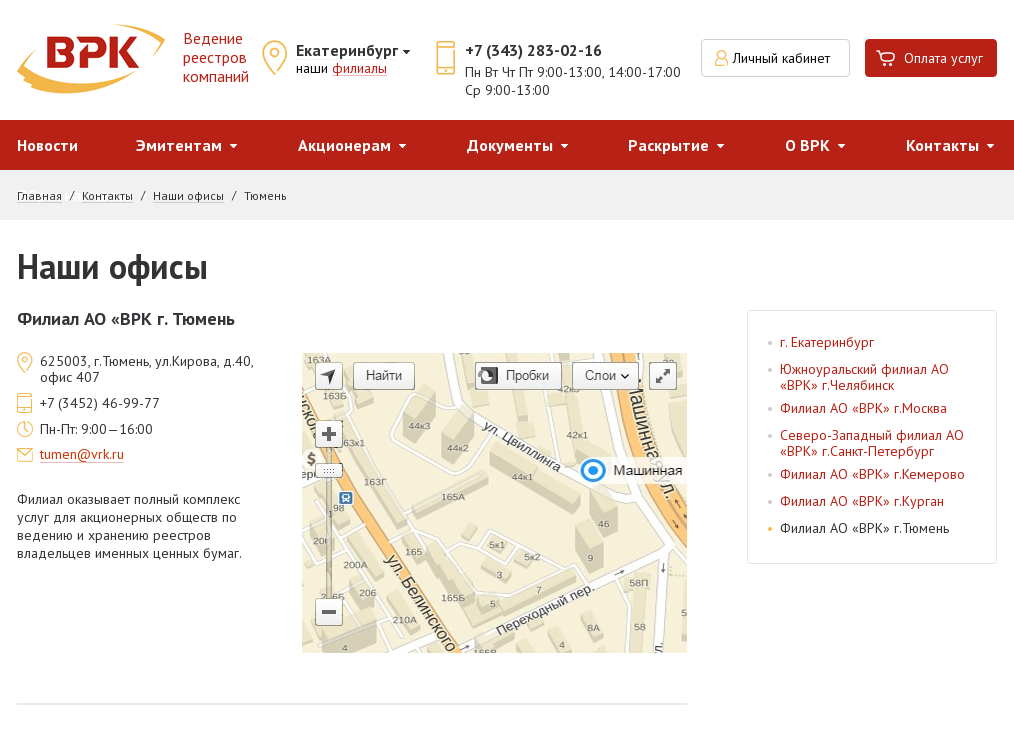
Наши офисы (188, 196)
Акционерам (344, 145)
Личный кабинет (781, 58)
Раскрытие (668, 145)
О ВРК (807, 145)
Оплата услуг (943, 58)
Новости (47, 145)
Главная (39, 196)
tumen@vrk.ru (82, 455)
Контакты (107, 196)
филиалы (359, 69)
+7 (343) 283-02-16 (533, 50)
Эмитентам (179, 145)
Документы (510, 145)
